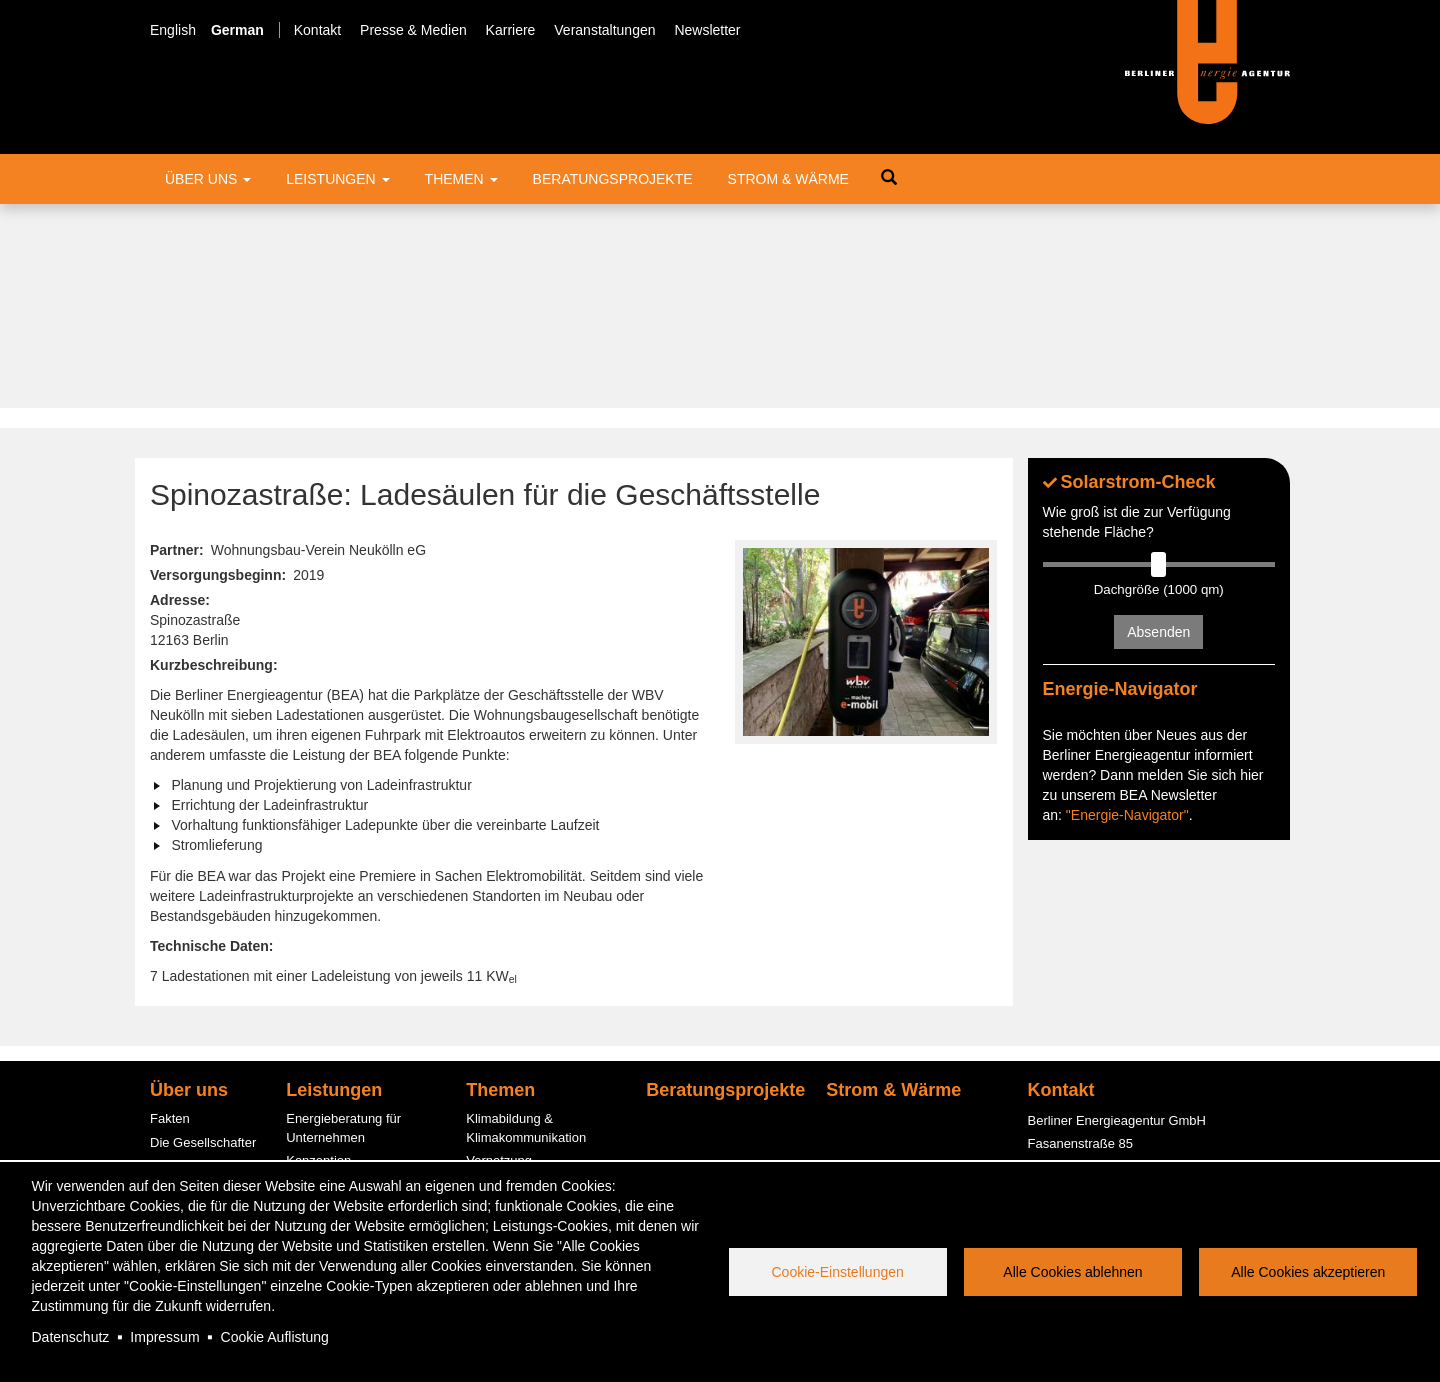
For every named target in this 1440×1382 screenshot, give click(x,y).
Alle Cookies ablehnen (1072, 1272)
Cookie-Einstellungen (838, 1272)
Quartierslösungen (519, 1107)
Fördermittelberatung (346, 1004)
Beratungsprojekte (613, 179)
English (173, 30)
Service (171, 1127)
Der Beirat (179, 1009)
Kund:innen (183, 1079)
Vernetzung (499, 957)
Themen (461, 179)
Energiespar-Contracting (536, 1154)
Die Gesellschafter (203, 938)
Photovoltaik (501, 1130)
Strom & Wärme (788, 179)
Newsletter (707, 30)
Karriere (511, 30)
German (237, 30)
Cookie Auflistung (275, 1337)
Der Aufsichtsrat (196, 962)
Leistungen (337, 179)
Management (188, 985)
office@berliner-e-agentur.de (1110, 1030)
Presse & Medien (413, 30)
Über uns (208, 179)
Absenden (1158, 429)
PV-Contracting (329, 1135)
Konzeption (318, 957)
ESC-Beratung (328, 1027)
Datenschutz (71, 1337)
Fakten (170, 915)
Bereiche (175, 1032)
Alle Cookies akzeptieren (1308, 1272)
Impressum (164, 1337)
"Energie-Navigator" (1127, 761)
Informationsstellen (340, 980)
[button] (866, 438)
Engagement (187, 1056)
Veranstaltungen (604, 30)
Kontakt (317, 30)
